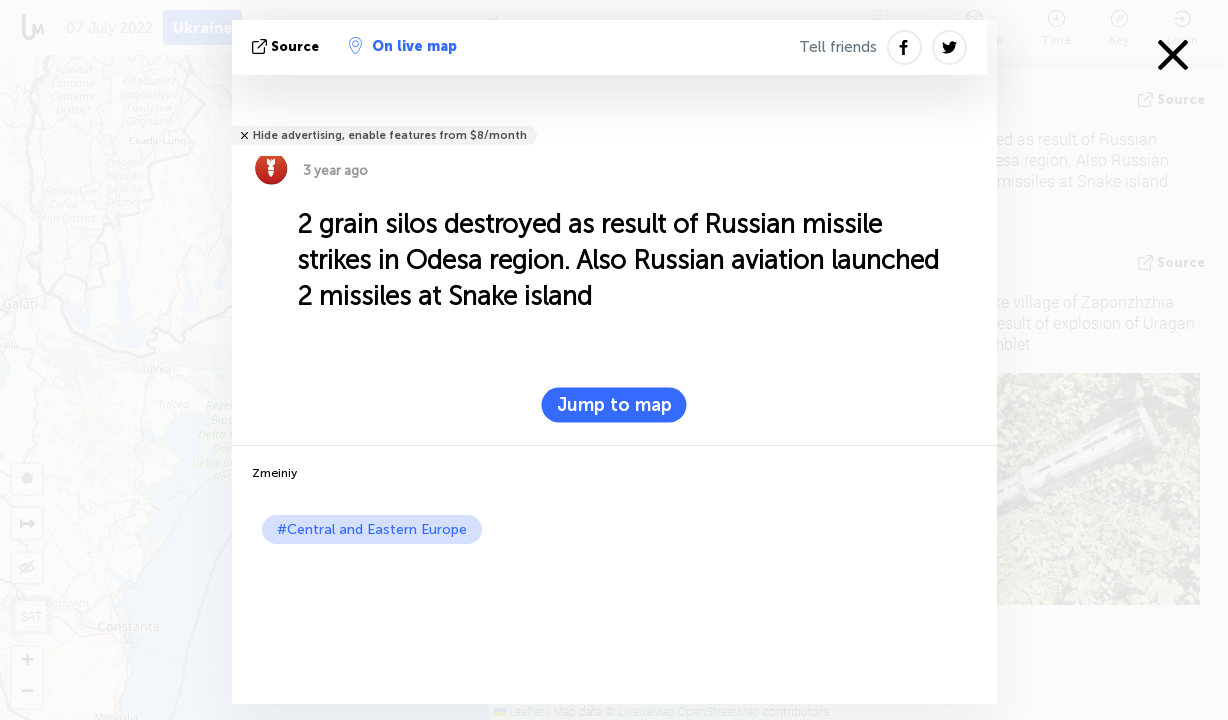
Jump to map (614, 405)
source (287, 46)
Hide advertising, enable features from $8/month (390, 135)
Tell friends (838, 47)
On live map (403, 46)
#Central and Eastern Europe (372, 529)
